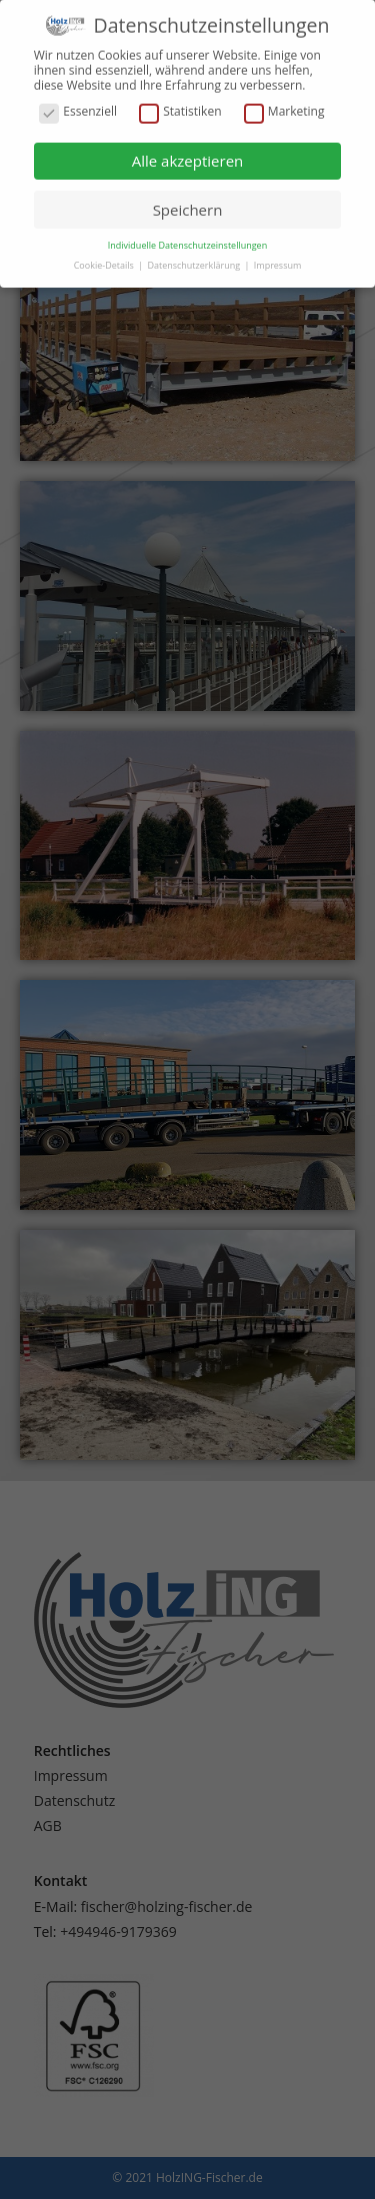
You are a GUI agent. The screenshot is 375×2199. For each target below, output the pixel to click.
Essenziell (78, 104)
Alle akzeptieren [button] (188, 153)
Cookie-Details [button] (105, 257)
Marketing (284, 104)
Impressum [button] (278, 257)
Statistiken (180, 104)
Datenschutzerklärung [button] (194, 257)
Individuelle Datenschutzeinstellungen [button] (187, 237)
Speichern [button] (188, 201)
